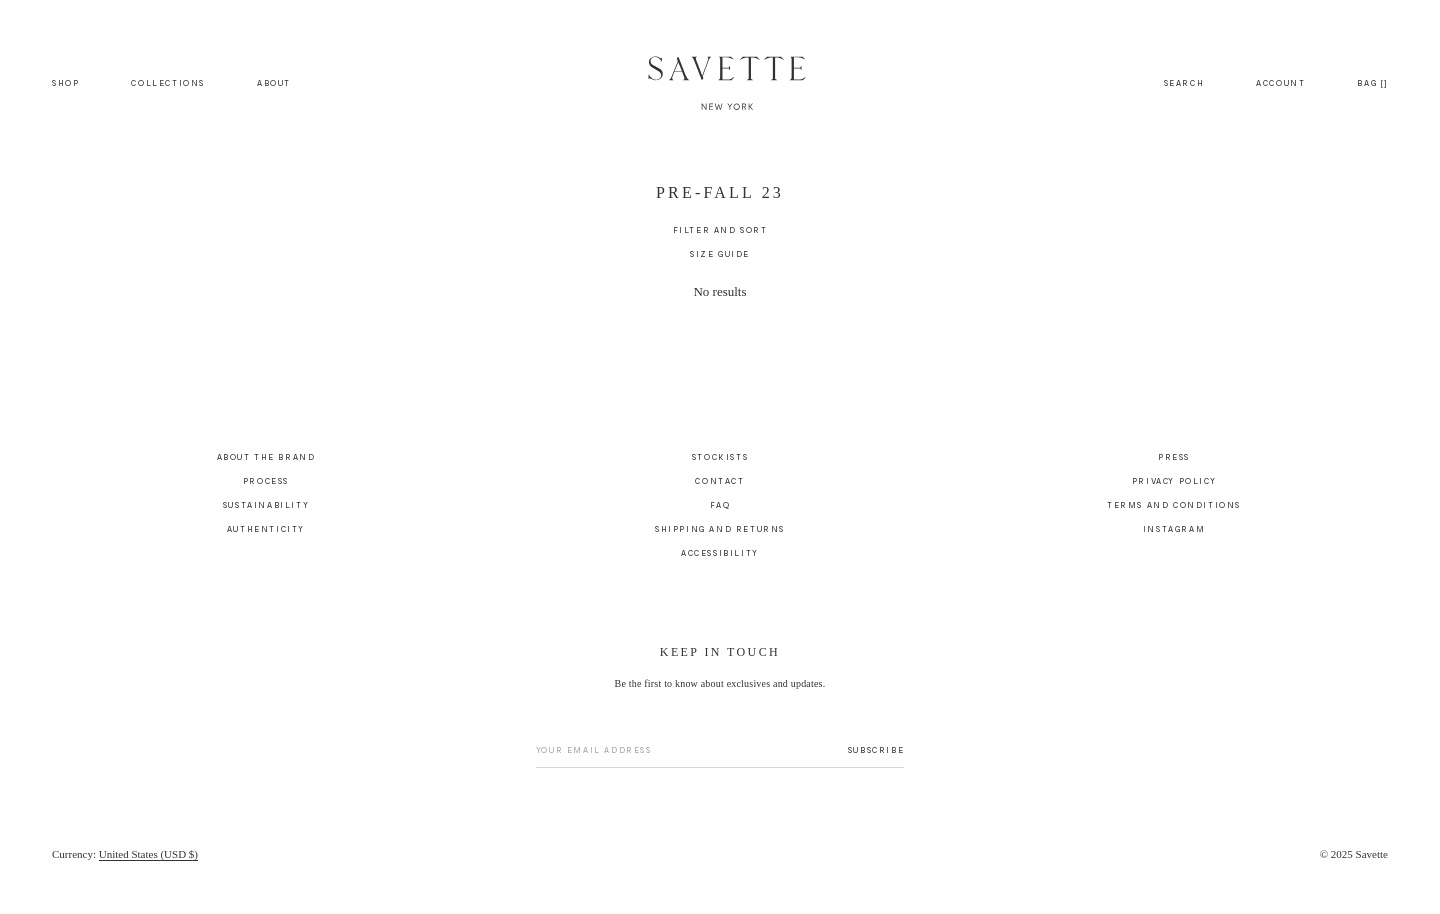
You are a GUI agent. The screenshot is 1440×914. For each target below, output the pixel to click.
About (274, 83)
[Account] (1280, 83)
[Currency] (125, 854)
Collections (168, 83)
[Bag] (1372, 83)
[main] (720, 274)
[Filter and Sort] (720, 230)
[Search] (1184, 83)
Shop (65, 83)
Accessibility (720, 553)
